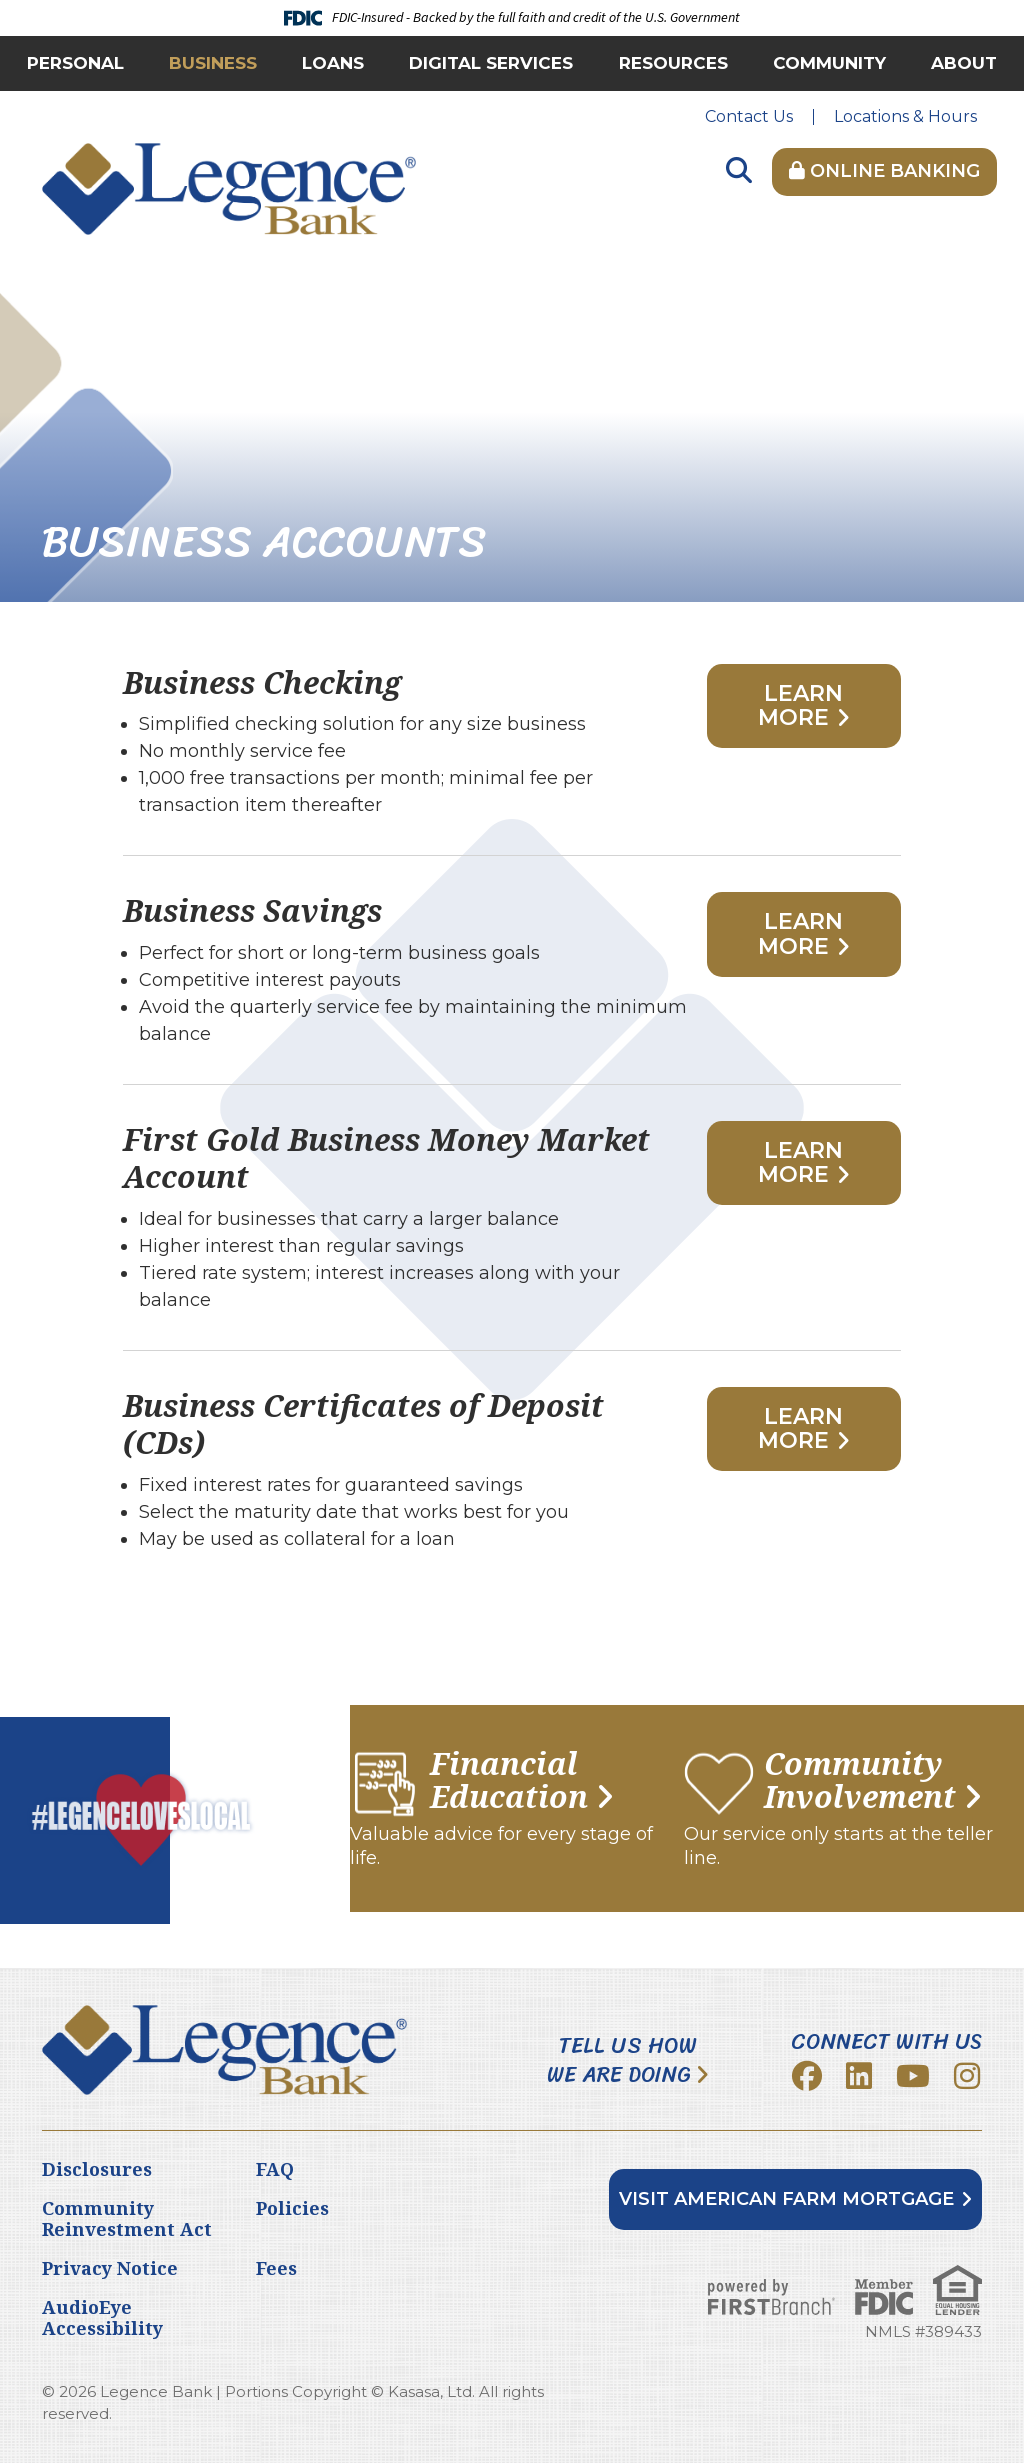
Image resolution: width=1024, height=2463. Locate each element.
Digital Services (491, 63)
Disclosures (97, 2169)
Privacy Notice (110, 2268)
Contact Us (749, 116)
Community (829, 63)
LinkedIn (859, 2076)
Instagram (967, 2076)
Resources (673, 63)
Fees (276, 2268)
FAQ (275, 2169)
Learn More (801, 705)
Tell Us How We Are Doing (622, 2060)
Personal (75, 63)
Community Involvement (860, 1780)
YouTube (913, 2076)
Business (213, 63)
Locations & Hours (905, 116)
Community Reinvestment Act (127, 2219)
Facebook (807, 2076)
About (964, 63)
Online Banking (884, 171)
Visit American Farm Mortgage (786, 2199)
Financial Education (509, 1780)
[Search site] (739, 171)
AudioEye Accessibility (102, 2318)
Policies (292, 2208)
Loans (333, 63)
